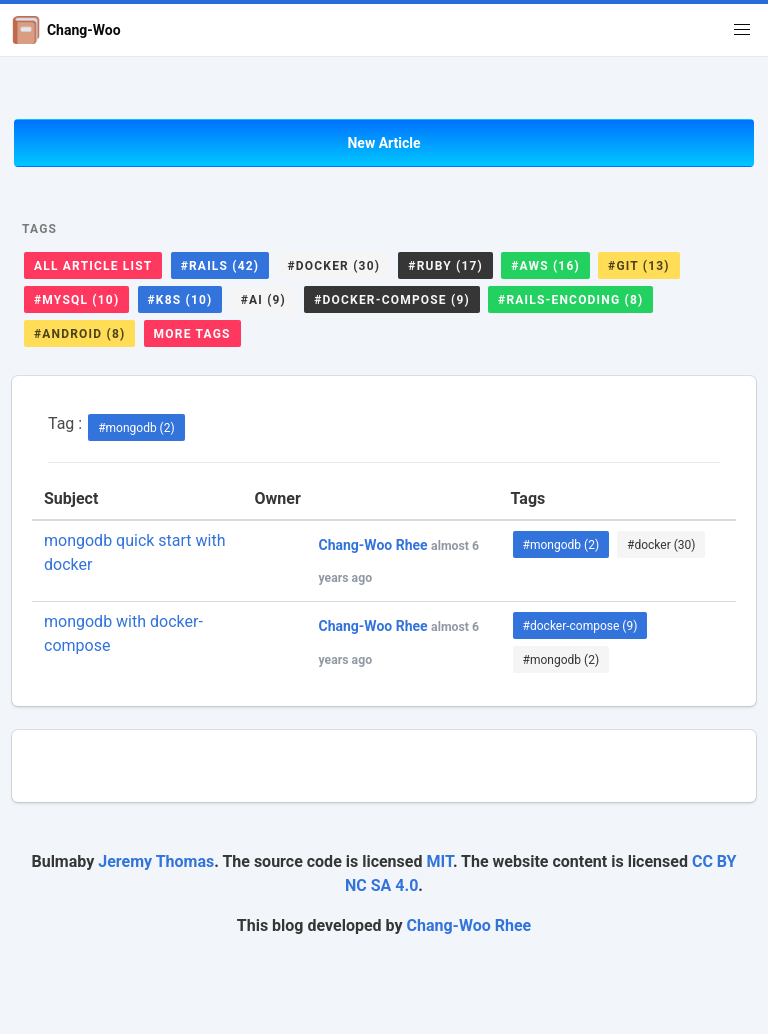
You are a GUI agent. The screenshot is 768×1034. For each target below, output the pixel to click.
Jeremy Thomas (156, 861)
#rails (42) (220, 266)
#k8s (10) (180, 300)
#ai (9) (263, 300)
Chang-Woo (66, 30)
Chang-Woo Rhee (469, 925)
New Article (383, 143)
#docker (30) (333, 266)
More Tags (192, 334)
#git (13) (639, 266)
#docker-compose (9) (392, 300)
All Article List (93, 266)
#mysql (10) (76, 300)
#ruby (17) (445, 266)
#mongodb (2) (136, 428)
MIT (439, 861)
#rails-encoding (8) (570, 300)
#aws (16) (545, 266)
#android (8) (79, 334)
